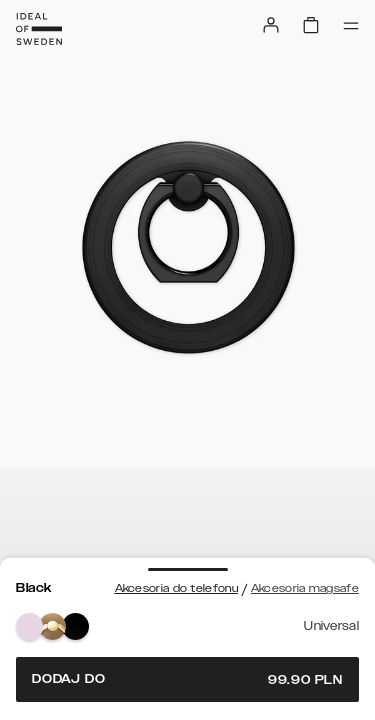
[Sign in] (271, 25)
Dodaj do (187, 679)
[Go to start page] (39, 29)
